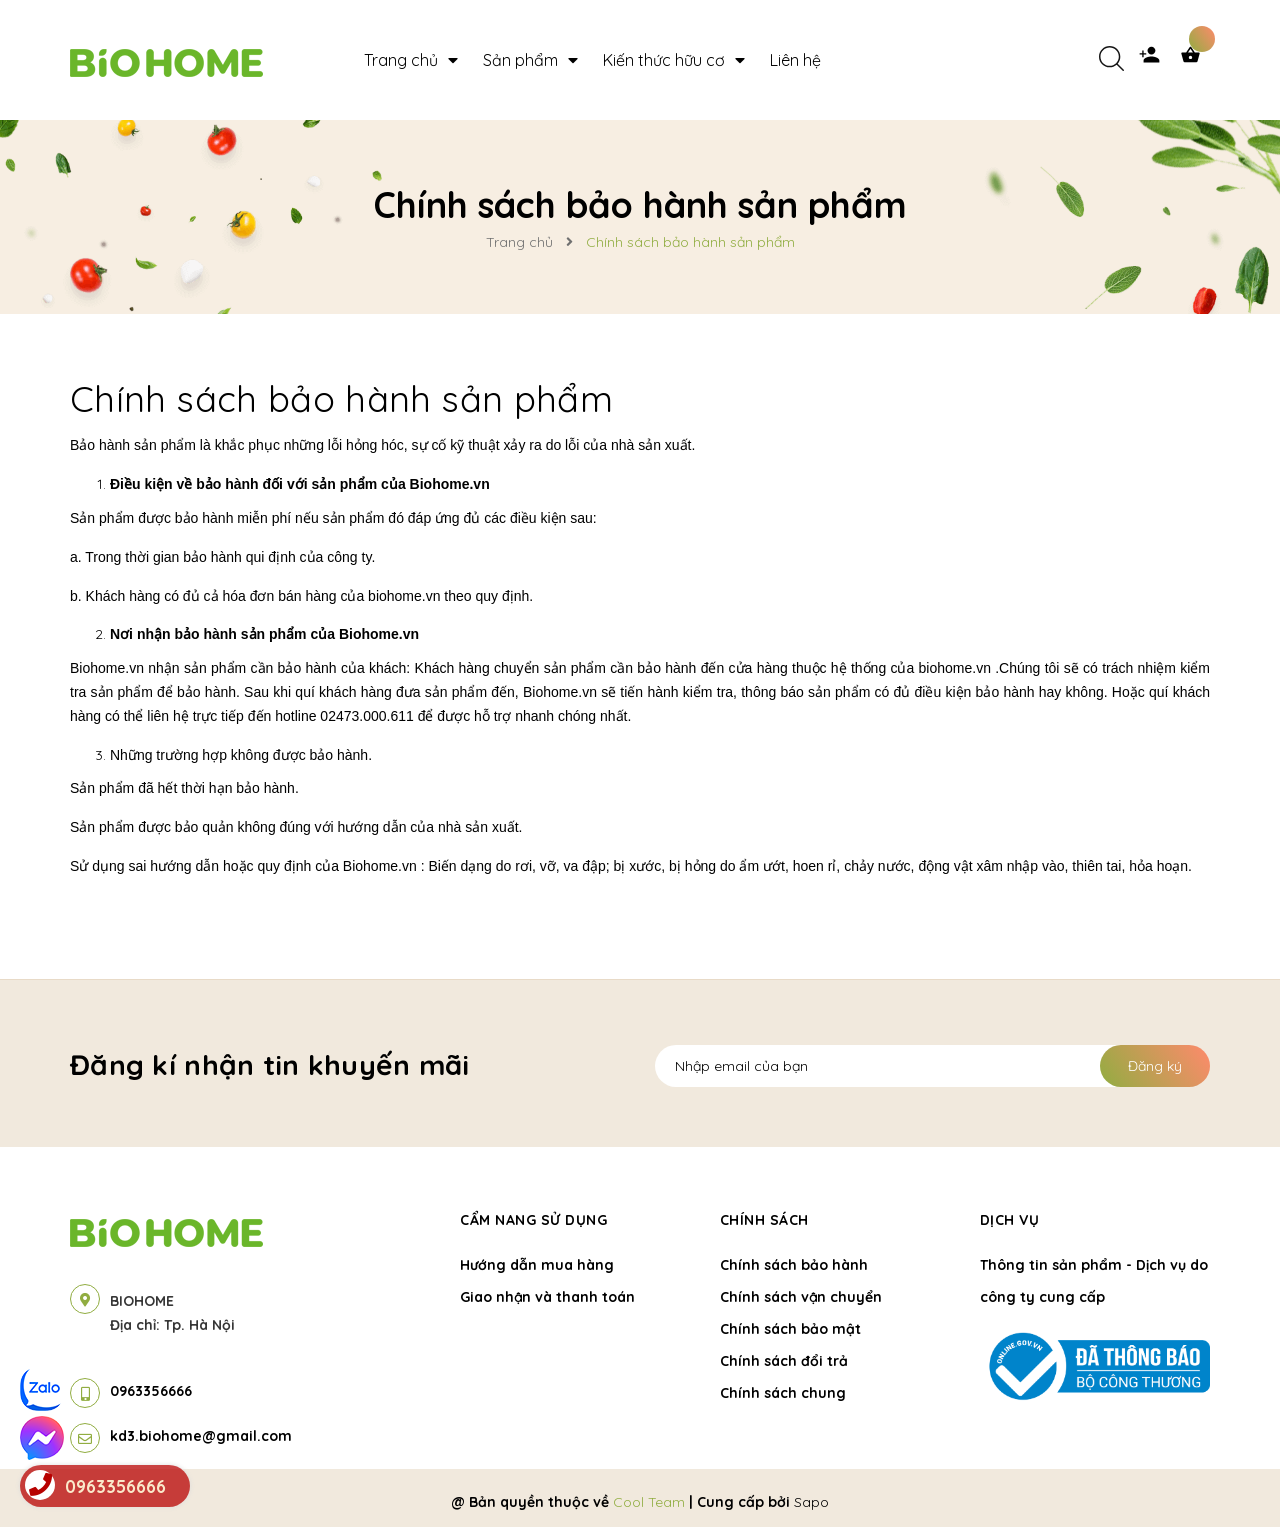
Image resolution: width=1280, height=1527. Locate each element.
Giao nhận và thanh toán (547, 1297)
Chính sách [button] (764, 1220)
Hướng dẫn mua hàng (537, 1265)
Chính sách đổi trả (784, 1361)
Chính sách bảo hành (794, 1265)
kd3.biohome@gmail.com (201, 1436)
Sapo (811, 1502)
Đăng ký (1155, 1066)
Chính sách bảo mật (790, 1329)
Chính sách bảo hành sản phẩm (341, 398)
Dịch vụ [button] (1010, 1220)
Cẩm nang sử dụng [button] (533, 1220)
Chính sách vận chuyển (801, 1297)
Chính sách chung (783, 1393)
